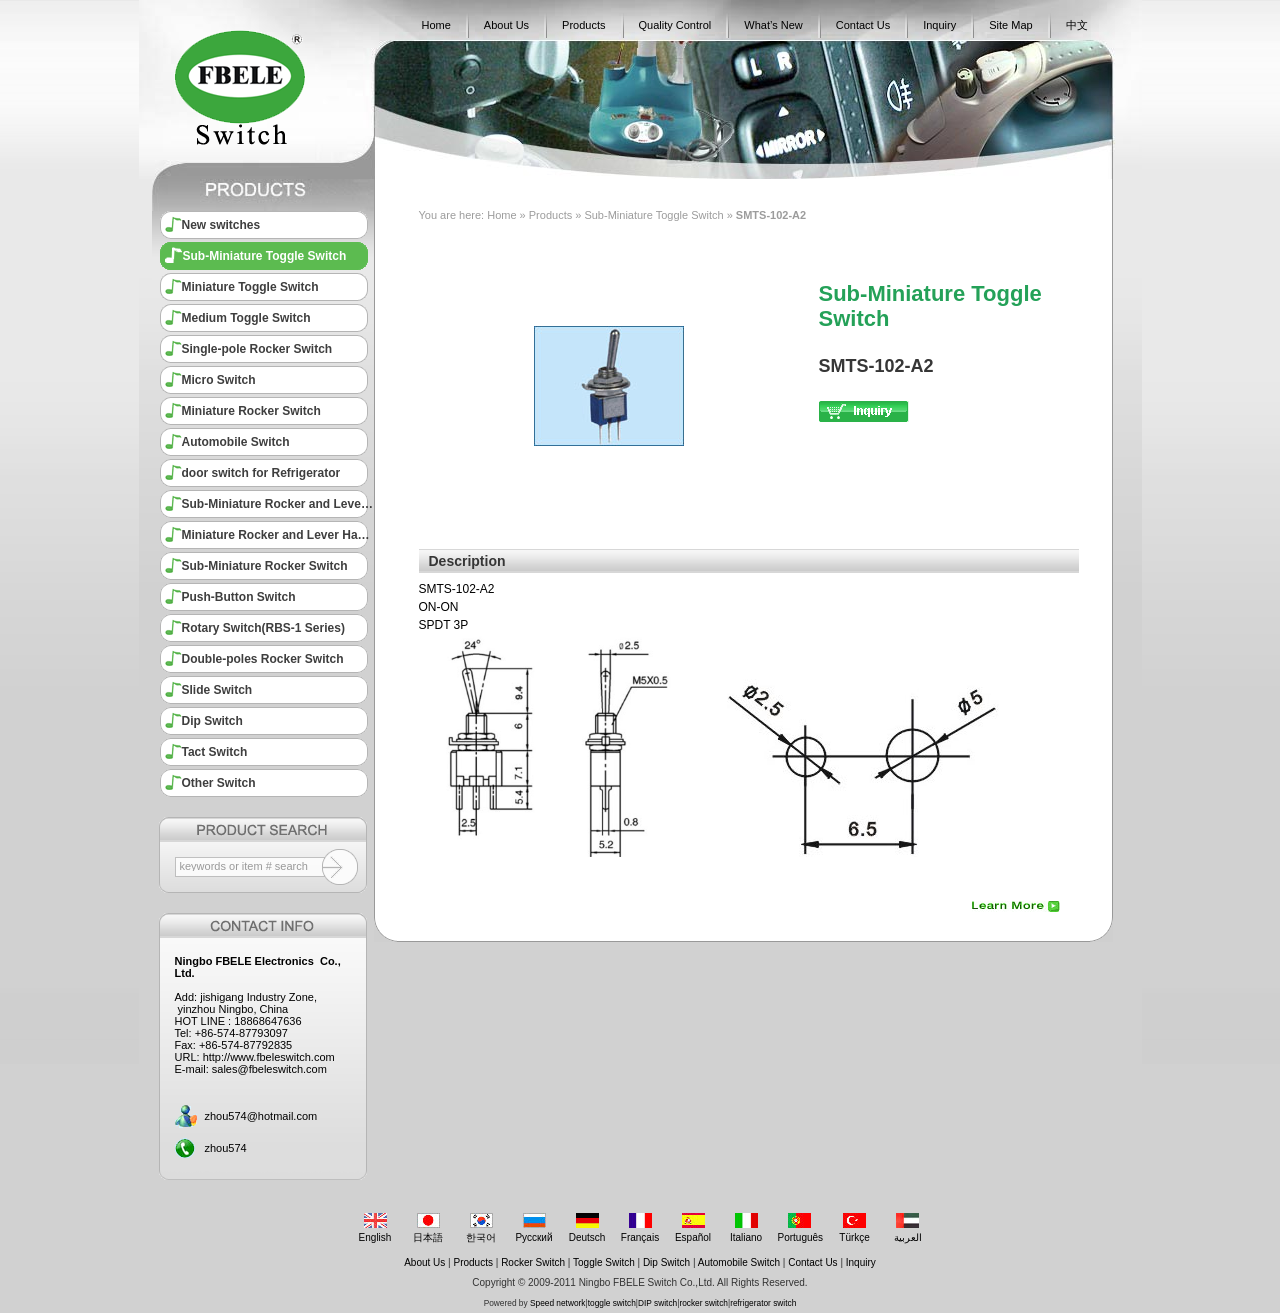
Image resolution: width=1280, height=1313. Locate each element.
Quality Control (675, 25)
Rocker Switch (533, 1262)
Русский (534, 1228)
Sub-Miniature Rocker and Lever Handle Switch (278, 504)
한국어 (481, 1228)
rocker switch (703, 1303)
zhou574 (226, 1148)
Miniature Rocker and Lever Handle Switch (278, 535)
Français (640, 1228)
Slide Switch (217, 690)
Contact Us (863, 25)
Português (801, 1228)
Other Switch (219, 783)
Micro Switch (219, 380)
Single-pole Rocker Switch (257, 349)
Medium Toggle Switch (246, 318)
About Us (506, 25)
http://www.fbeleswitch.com (269, 1057)
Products (583, 25)
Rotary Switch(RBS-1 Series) (263, 628)
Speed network (558, 1303)
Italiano (746, 1228)
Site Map (1010, 25)
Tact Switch (215, 752)
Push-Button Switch (239, 597)
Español (693, 1228)
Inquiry (939, 25)
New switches (221, 225)
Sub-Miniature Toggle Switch (265, 256)
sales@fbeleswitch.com (269, 1069)
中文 (1077, 25)
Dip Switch (212, 721)
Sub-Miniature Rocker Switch (265, 566)
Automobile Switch (236, 442)
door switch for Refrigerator (261, 473)
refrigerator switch (763, 1303)
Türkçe (854, 1228)
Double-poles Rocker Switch (263, 659)
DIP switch (657, 1303)
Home (436, 25)
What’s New (773, 25)
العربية (907, 1228)
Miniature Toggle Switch (250, 287)
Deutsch (587, 1228)
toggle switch (612, 1303)
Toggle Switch (604, 1262)
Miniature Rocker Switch (251, 411)
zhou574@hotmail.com (261, 1116)
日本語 (428, 1228)
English (375, 1228)
